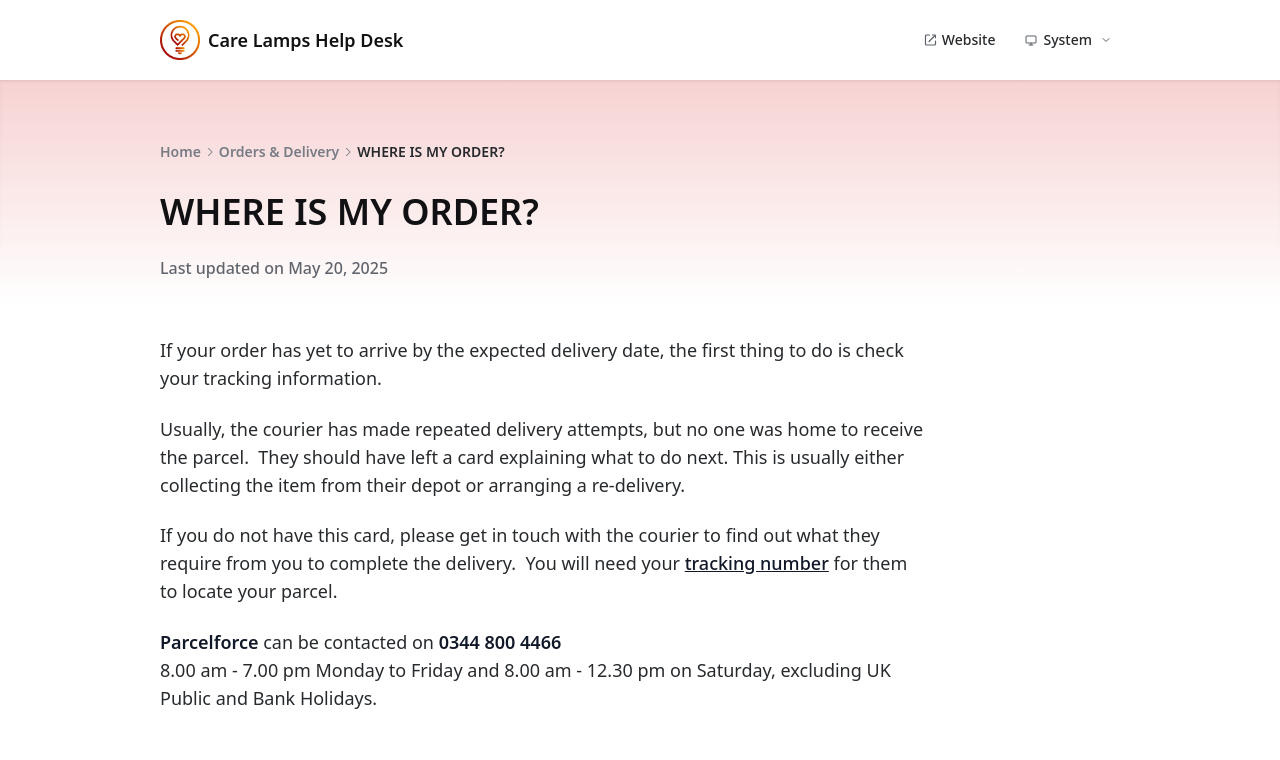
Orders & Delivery (279, 151)
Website (959, 39)
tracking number (757, 563)
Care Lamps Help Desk (281, 40)
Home (180, 151)
